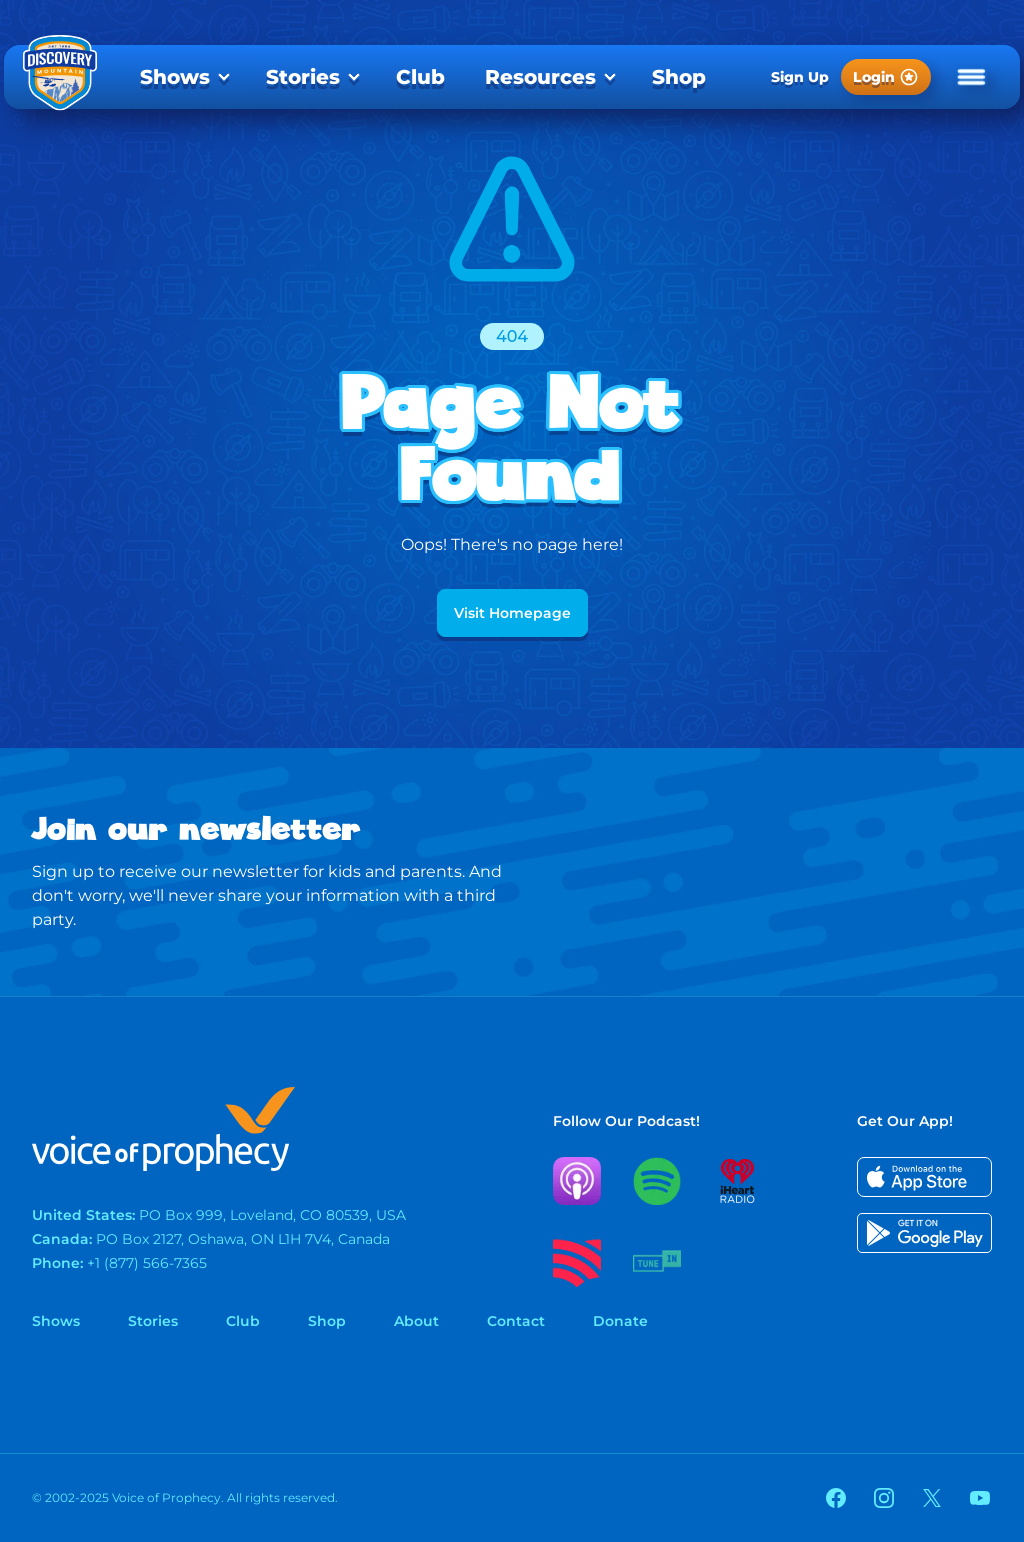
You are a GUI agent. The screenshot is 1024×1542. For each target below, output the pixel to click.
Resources (540, 77)
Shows (175, 77)
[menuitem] (183, 77)
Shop (679, 77)
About (416, 1321)
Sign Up (800, 77)
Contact (516, 1321)
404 (512, 336)
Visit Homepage (512, 613)
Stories (303, 77)
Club (420, 77)
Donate (620, 1321)
